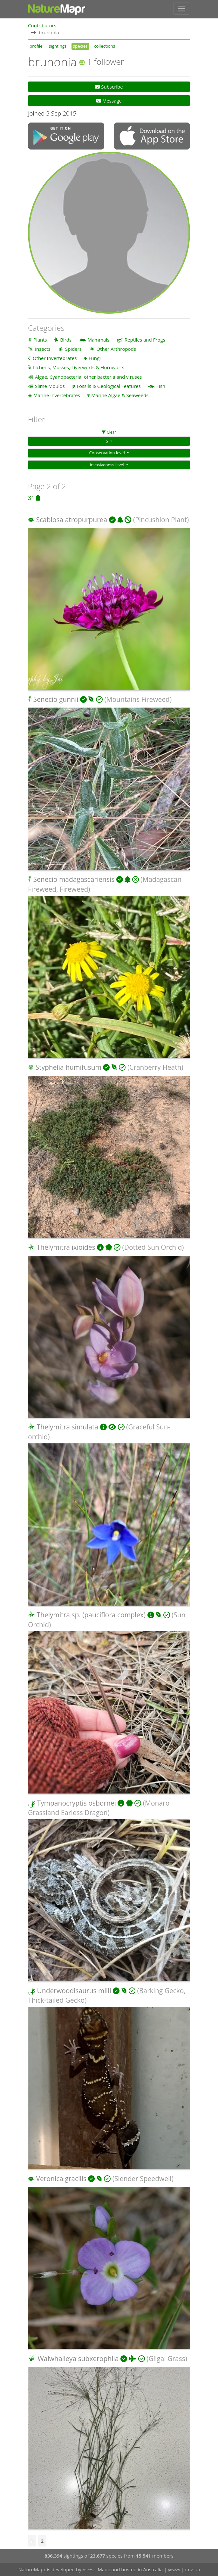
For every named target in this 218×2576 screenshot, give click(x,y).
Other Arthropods (116, 349)
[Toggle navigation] (181, 9)
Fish (160, 386)
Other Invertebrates (55, 358)
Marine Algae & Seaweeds (119, 395)
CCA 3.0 (192, 2569)
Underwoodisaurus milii (74, 1990)
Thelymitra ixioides (66, 1247)
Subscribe (109, 86)
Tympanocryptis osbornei (76, 1802)
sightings (58, 46)
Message (109, 100)
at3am (88, 2569)
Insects (43, 349)
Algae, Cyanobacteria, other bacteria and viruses (88, 376)
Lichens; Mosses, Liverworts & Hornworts (78, 367)
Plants (40, 339)
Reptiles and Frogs (145, 339)
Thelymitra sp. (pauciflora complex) (91, 1614)
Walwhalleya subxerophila (78, 2358)
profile (36, 46)
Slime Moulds (50, 386)
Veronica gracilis (61, 2178)
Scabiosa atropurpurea (71, 519)
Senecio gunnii (55, 699)
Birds (66, 339)
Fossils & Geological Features (109, 386)
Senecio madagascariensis (73, 879)
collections (104, 46)
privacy (174, 2569)
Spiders (73, 349)
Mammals (99, 339)
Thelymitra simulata (67, 1426)
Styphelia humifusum (68, 1067)
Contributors (42, 25)
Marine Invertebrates (56, 395)
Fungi (95, 358)
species (80, 46)
